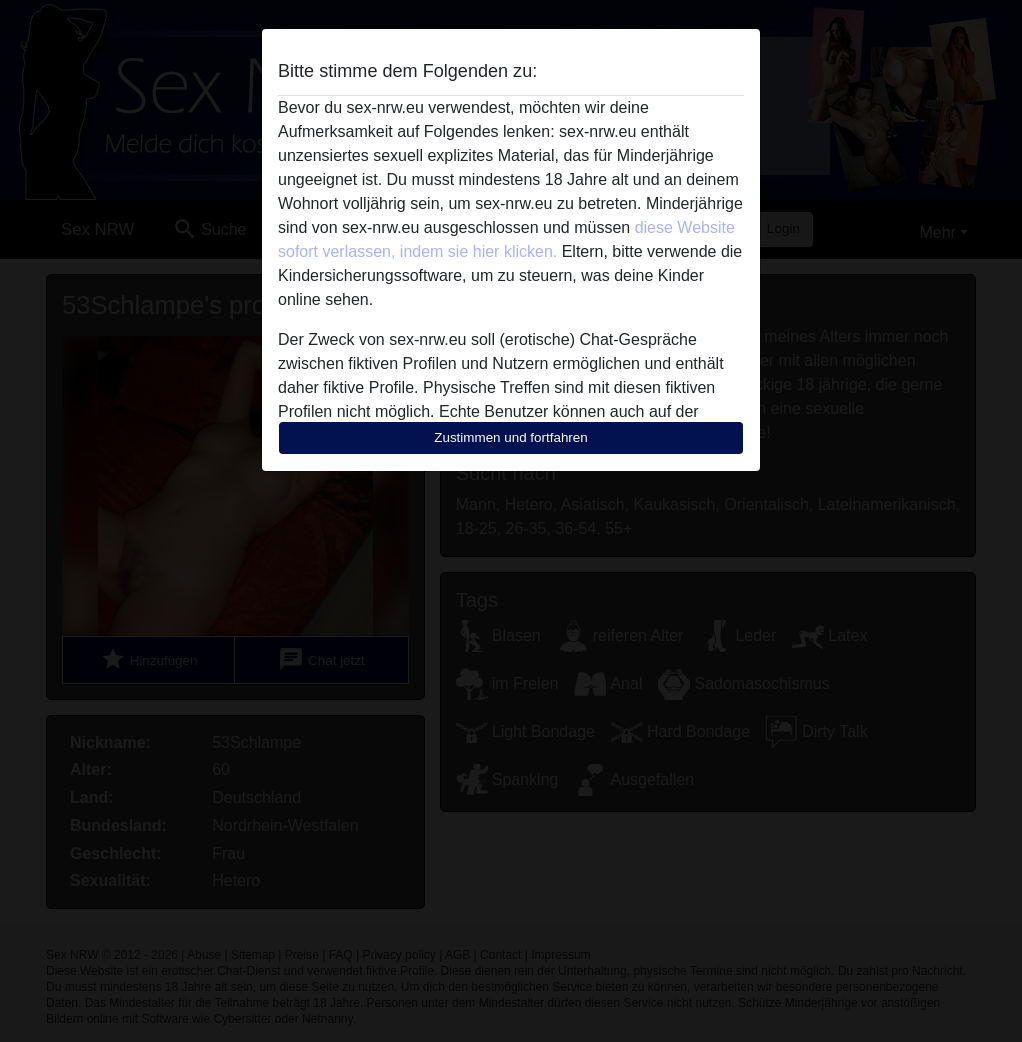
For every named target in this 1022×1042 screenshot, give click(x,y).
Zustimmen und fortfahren (511, 437)
